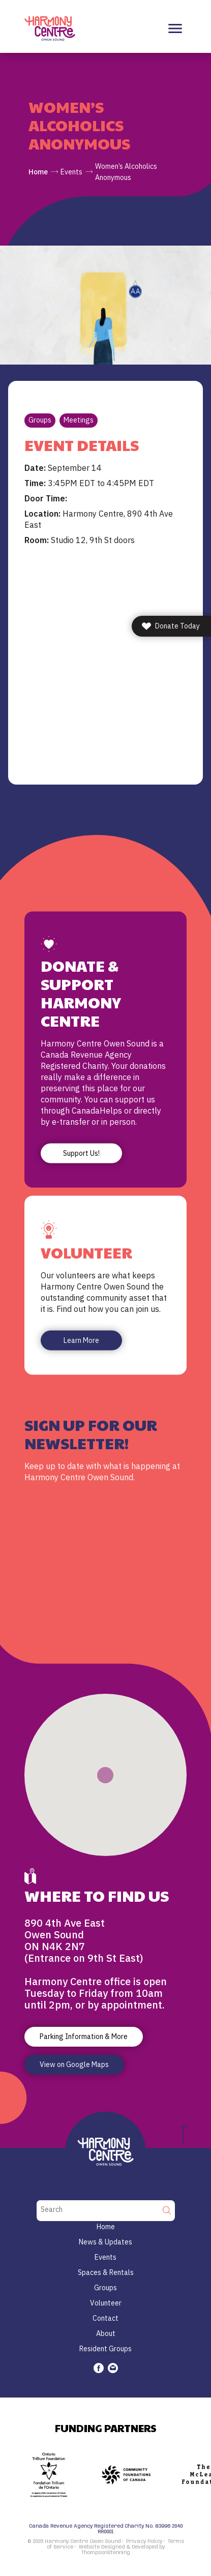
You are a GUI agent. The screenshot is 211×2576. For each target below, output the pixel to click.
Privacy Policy (144, 2541)
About (105, 2333)
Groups (39, 420)
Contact (105, 2318)
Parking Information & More (84, 2036)
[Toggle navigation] (175, 28)
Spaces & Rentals (106, 2272)
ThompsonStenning (105, 2552)
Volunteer (106, 2303)
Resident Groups (105, 2348)
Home (38, 171)
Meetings (79, 420)
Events (71, 171)
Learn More (81, 1339)
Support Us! (81, 1153)
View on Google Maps (74, 2064)
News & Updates (105, 2241)
